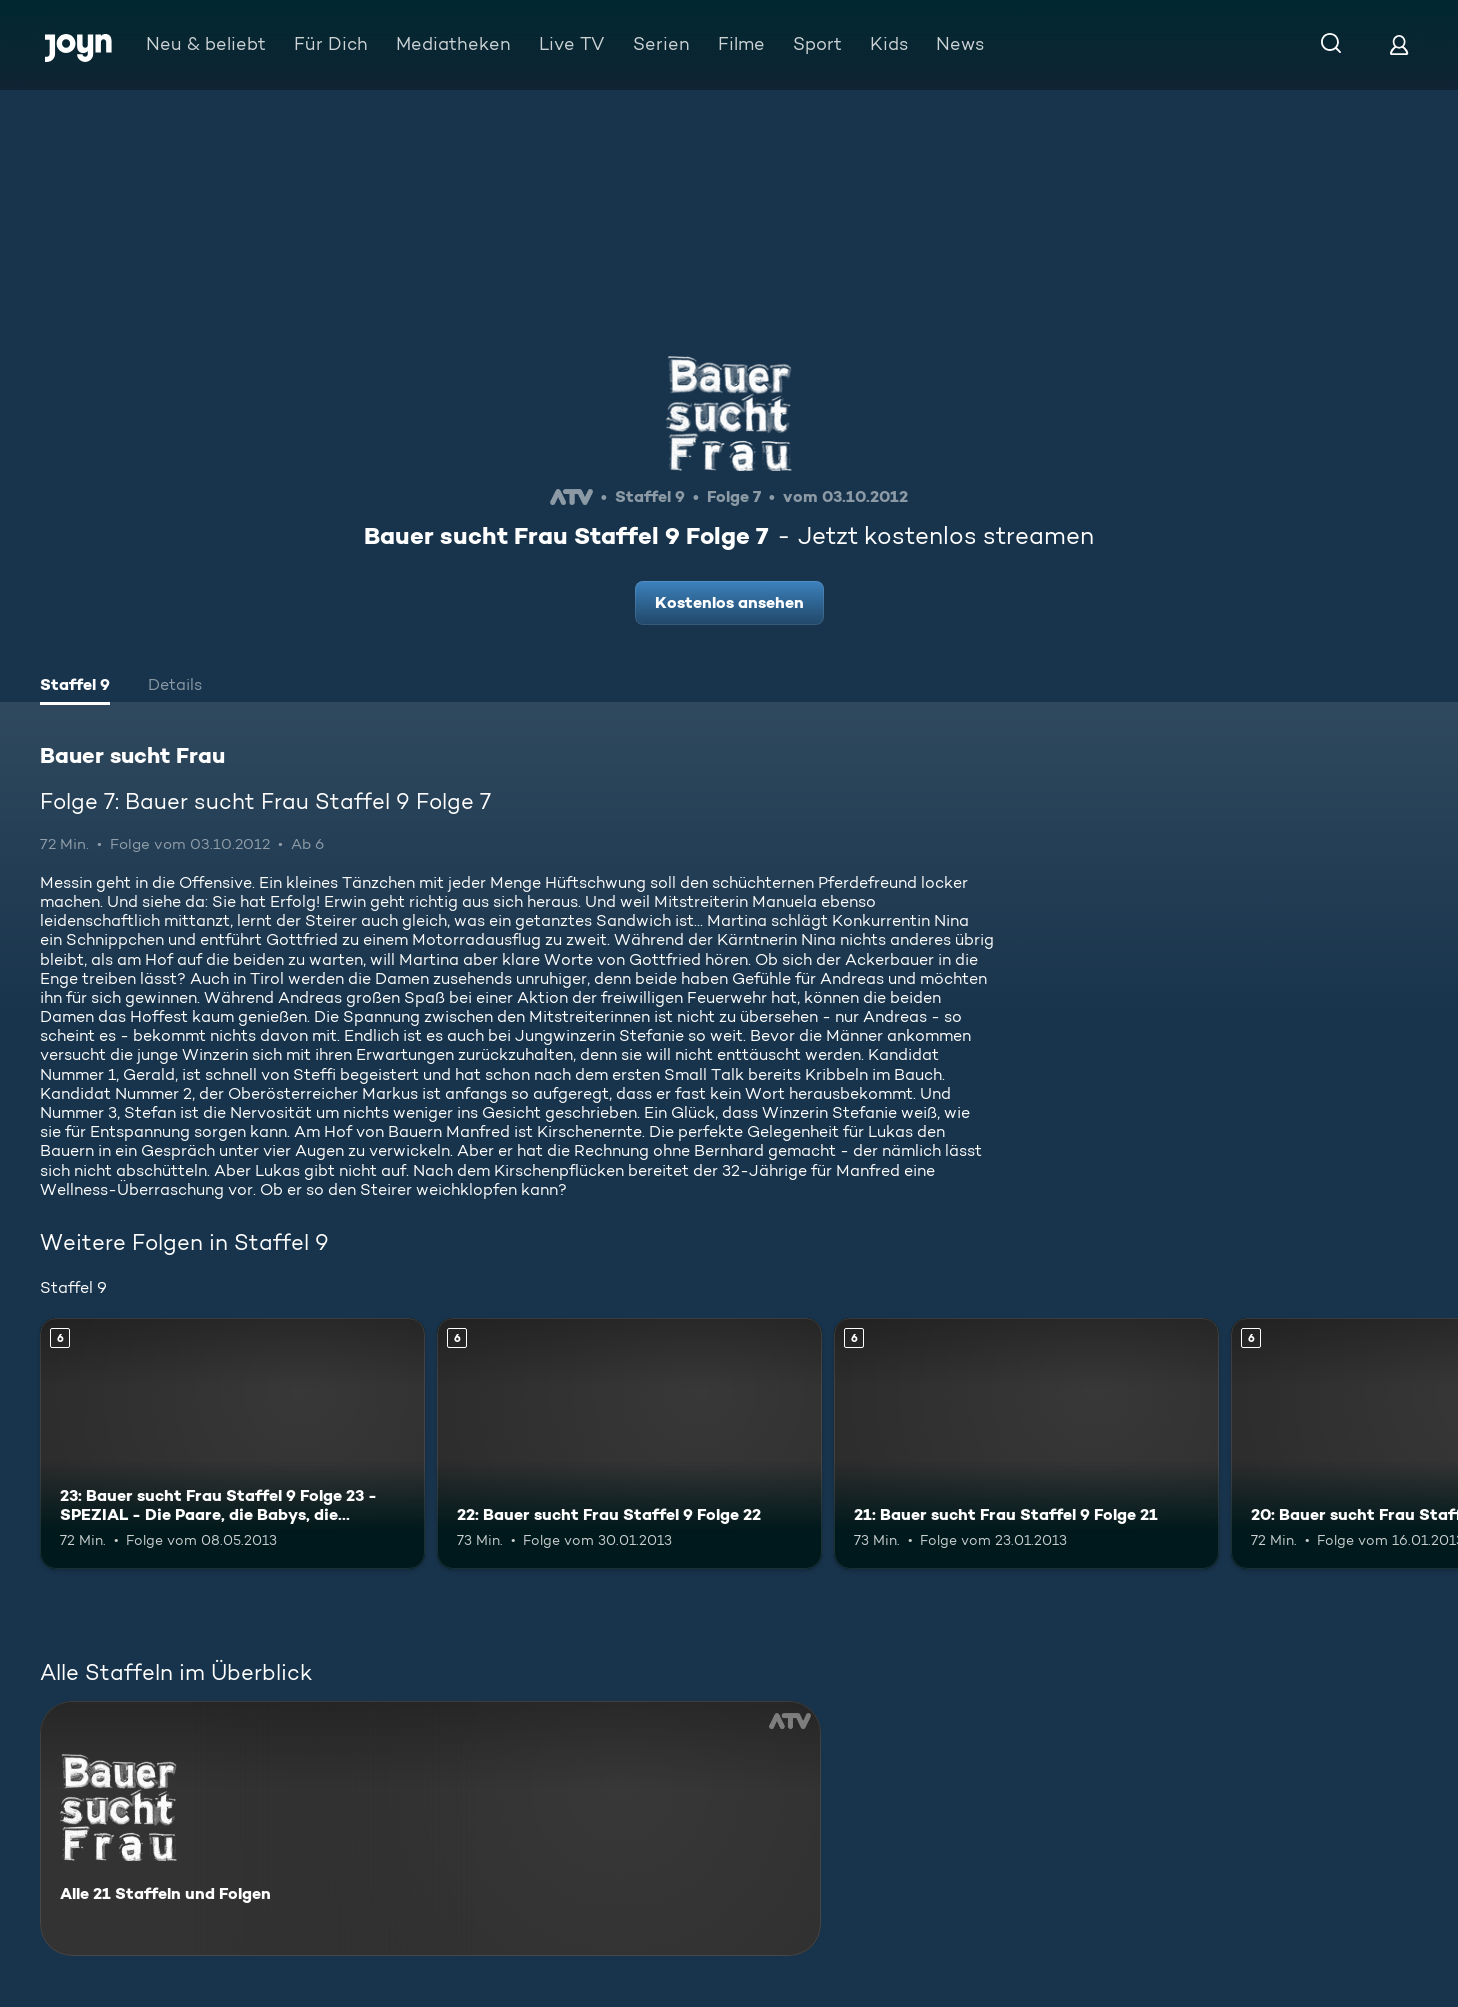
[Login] (1399, 44)
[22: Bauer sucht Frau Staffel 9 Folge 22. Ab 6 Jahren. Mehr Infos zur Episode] (629, 1443)
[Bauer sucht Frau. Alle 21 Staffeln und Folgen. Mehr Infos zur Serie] (430, 1828)
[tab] (75, 687)
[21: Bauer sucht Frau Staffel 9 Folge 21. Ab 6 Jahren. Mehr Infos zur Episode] (1026, 1443)
